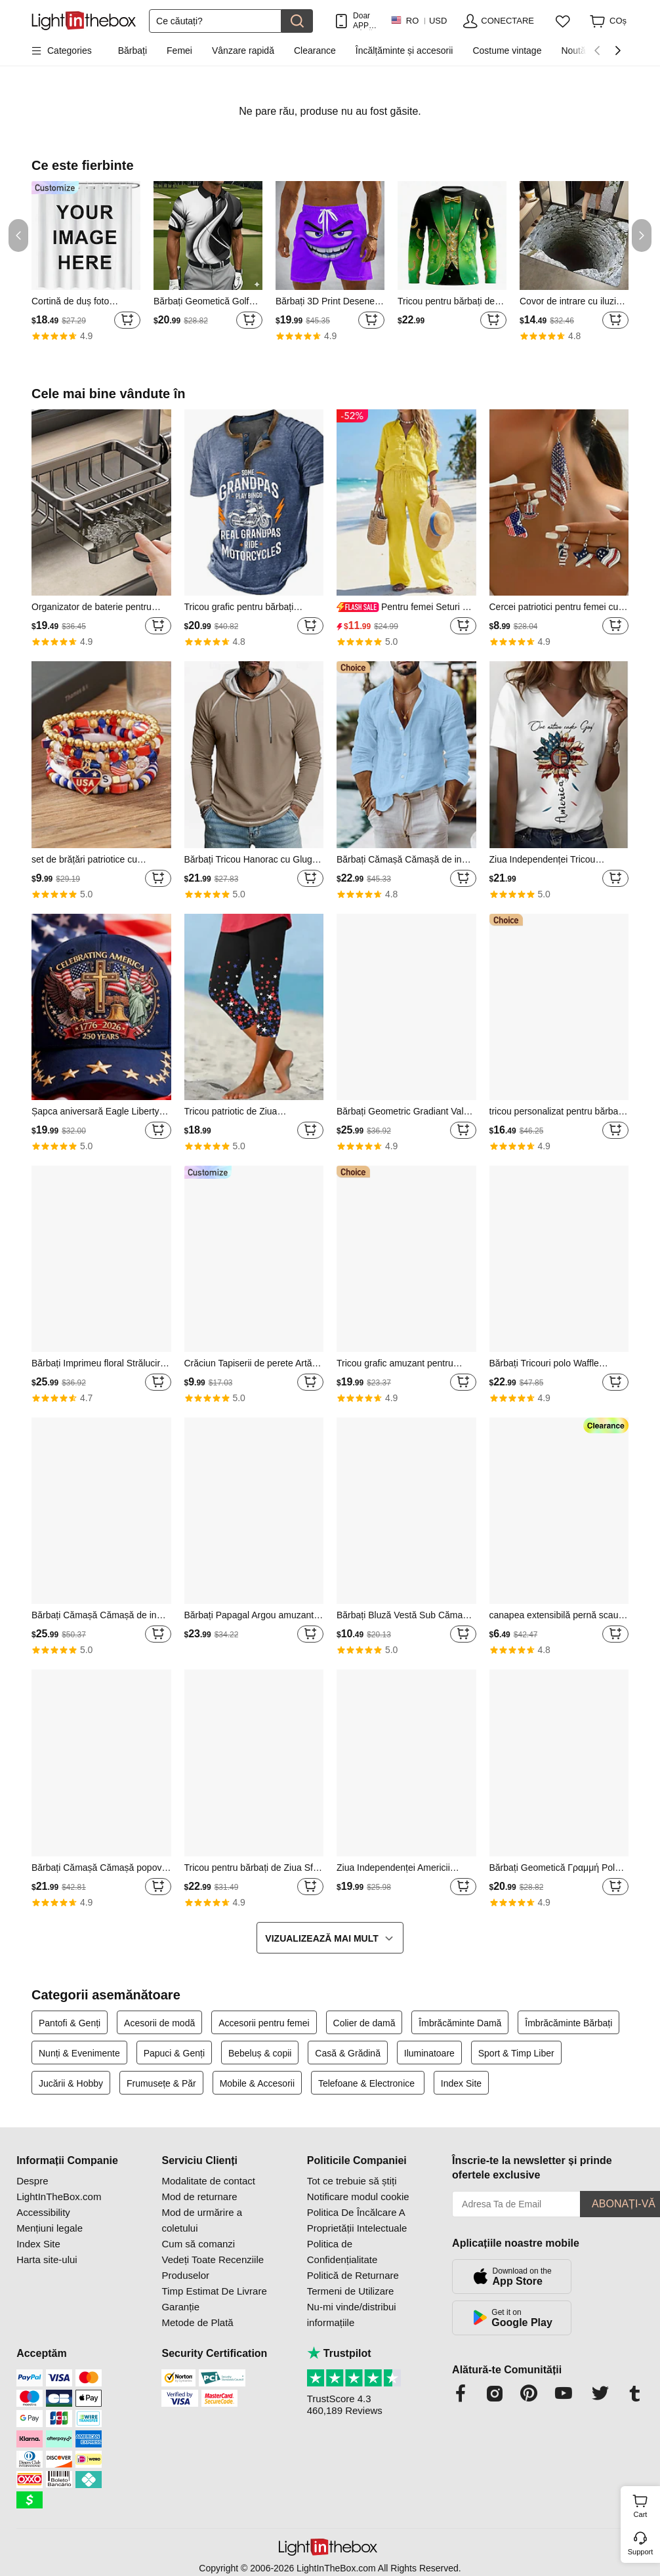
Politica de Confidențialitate (342, 2251)
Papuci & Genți (174, 2053)
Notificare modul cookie (358, 2196)
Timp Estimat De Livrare (213, 2291)
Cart (645, 2504)
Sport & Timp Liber (516, 2053)
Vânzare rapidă (243, 50)
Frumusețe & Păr (161, 2083)
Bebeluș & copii (260, 2053)
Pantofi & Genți (69, 2023)
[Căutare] (215, 21)
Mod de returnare (199, 2196)
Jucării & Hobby (71, 2083)
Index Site (461, 2083)
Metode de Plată (197, 2322)
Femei (179, 50)
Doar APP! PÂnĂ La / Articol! (365, 20)
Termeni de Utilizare (350, 2291)
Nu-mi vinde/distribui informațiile (351, 2314)
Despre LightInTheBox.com (58, 2188)
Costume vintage (506, 50)
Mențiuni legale (49, 2228)
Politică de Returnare (353, 2275)
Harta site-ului (46, 2259)
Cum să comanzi (198, 2243)
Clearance (315, 50)
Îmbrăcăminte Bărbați (568, 2023)
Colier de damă (364, 2023)
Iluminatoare (429, 2053)
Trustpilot (339, 2353)
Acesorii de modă (159, 2023)
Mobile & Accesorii (257, 2083)
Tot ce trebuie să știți (352, 2180)
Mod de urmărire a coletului (201, 2220)
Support (640, 2552)
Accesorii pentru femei (264, 2023)
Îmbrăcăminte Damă (460, 2023)
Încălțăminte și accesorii (404, 50)
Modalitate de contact (208, 2180)
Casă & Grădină (348, 2053)
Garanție (180, 2306)
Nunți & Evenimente (79, 2053)
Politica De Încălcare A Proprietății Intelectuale (357, 2220)
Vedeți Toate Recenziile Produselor (212, 2267)
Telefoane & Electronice (367, 2083)
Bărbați (132, 50)
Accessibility (43, 2212)
